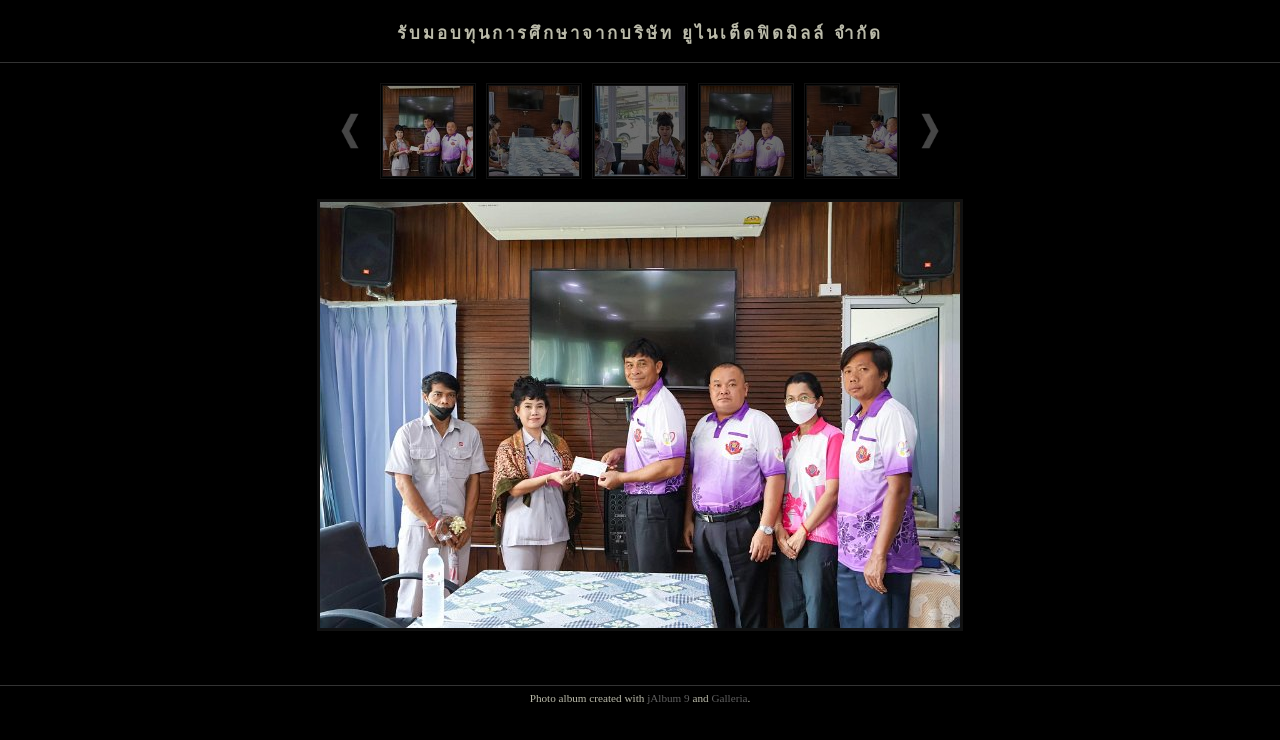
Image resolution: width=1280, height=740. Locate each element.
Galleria (729, 698)
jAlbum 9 (668, 698)
